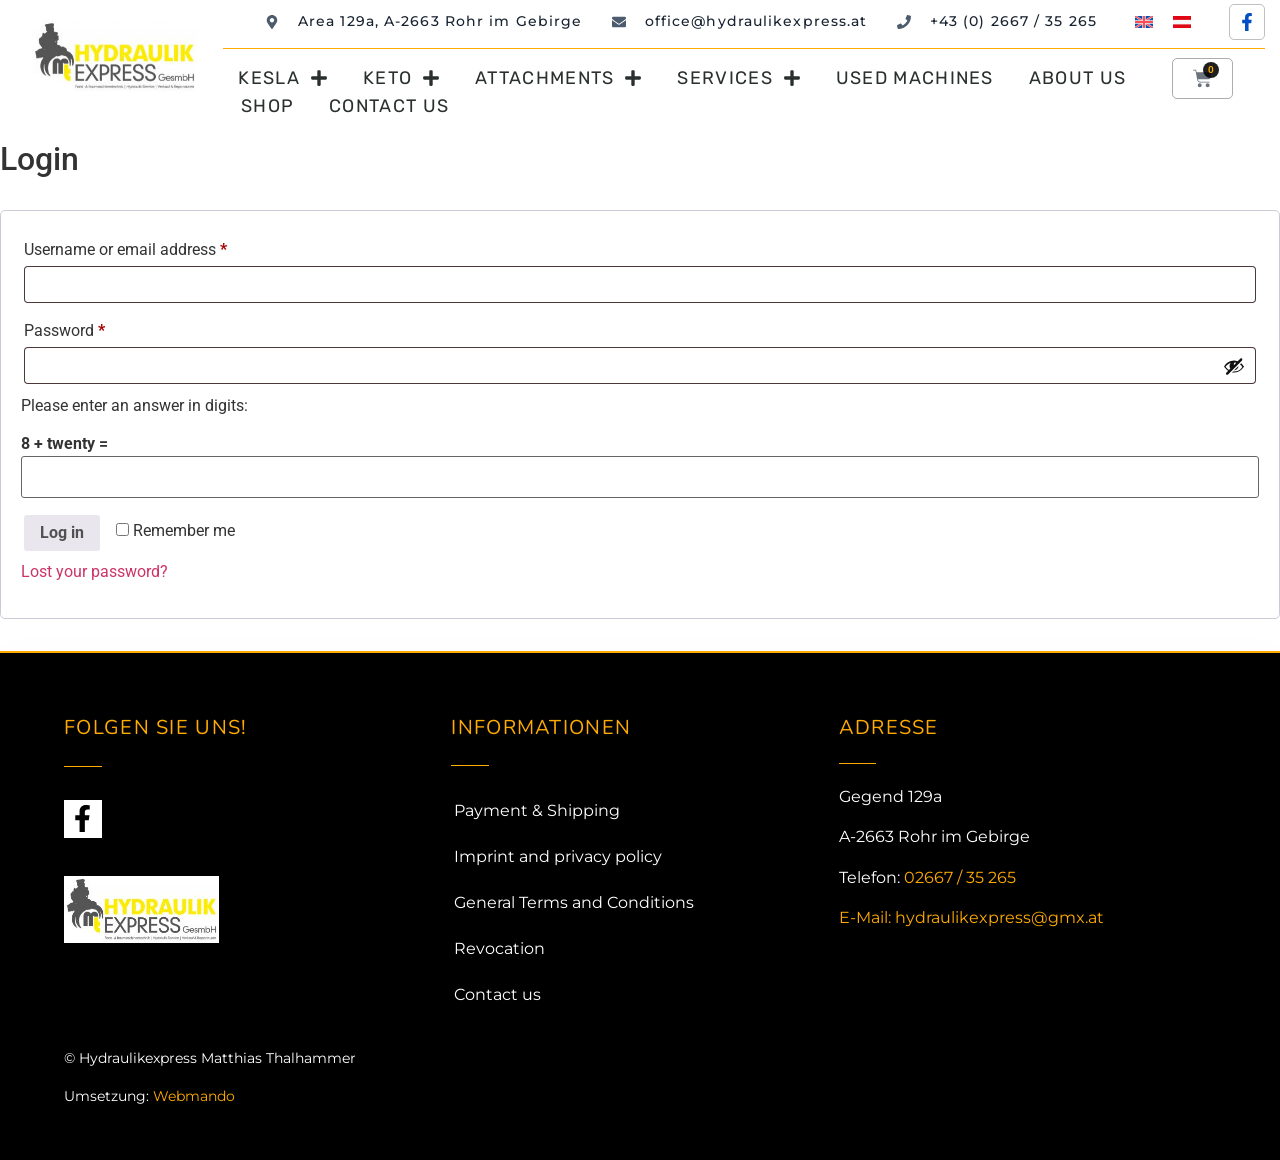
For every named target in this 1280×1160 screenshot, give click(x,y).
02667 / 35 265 (960, 877)
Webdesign (103, 1135)
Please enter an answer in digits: (134, 406)
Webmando (194, 1096)
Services (738, 78)
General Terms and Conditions (574, 902)
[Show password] (1234, 366)
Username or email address (156, 246)
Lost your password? (94, 571)
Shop (267, 106)
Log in (62, 532)
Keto (401, 78)
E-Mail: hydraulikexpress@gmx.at (971, 917)
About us (1077, 78)
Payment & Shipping (537, 810)
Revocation (499, 948)
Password (95, 327)
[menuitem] (1144, 21)
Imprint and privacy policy (558, 856)
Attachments (558, 78)
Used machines (915, 78)
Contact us (389, 106)
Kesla (283, 78)
